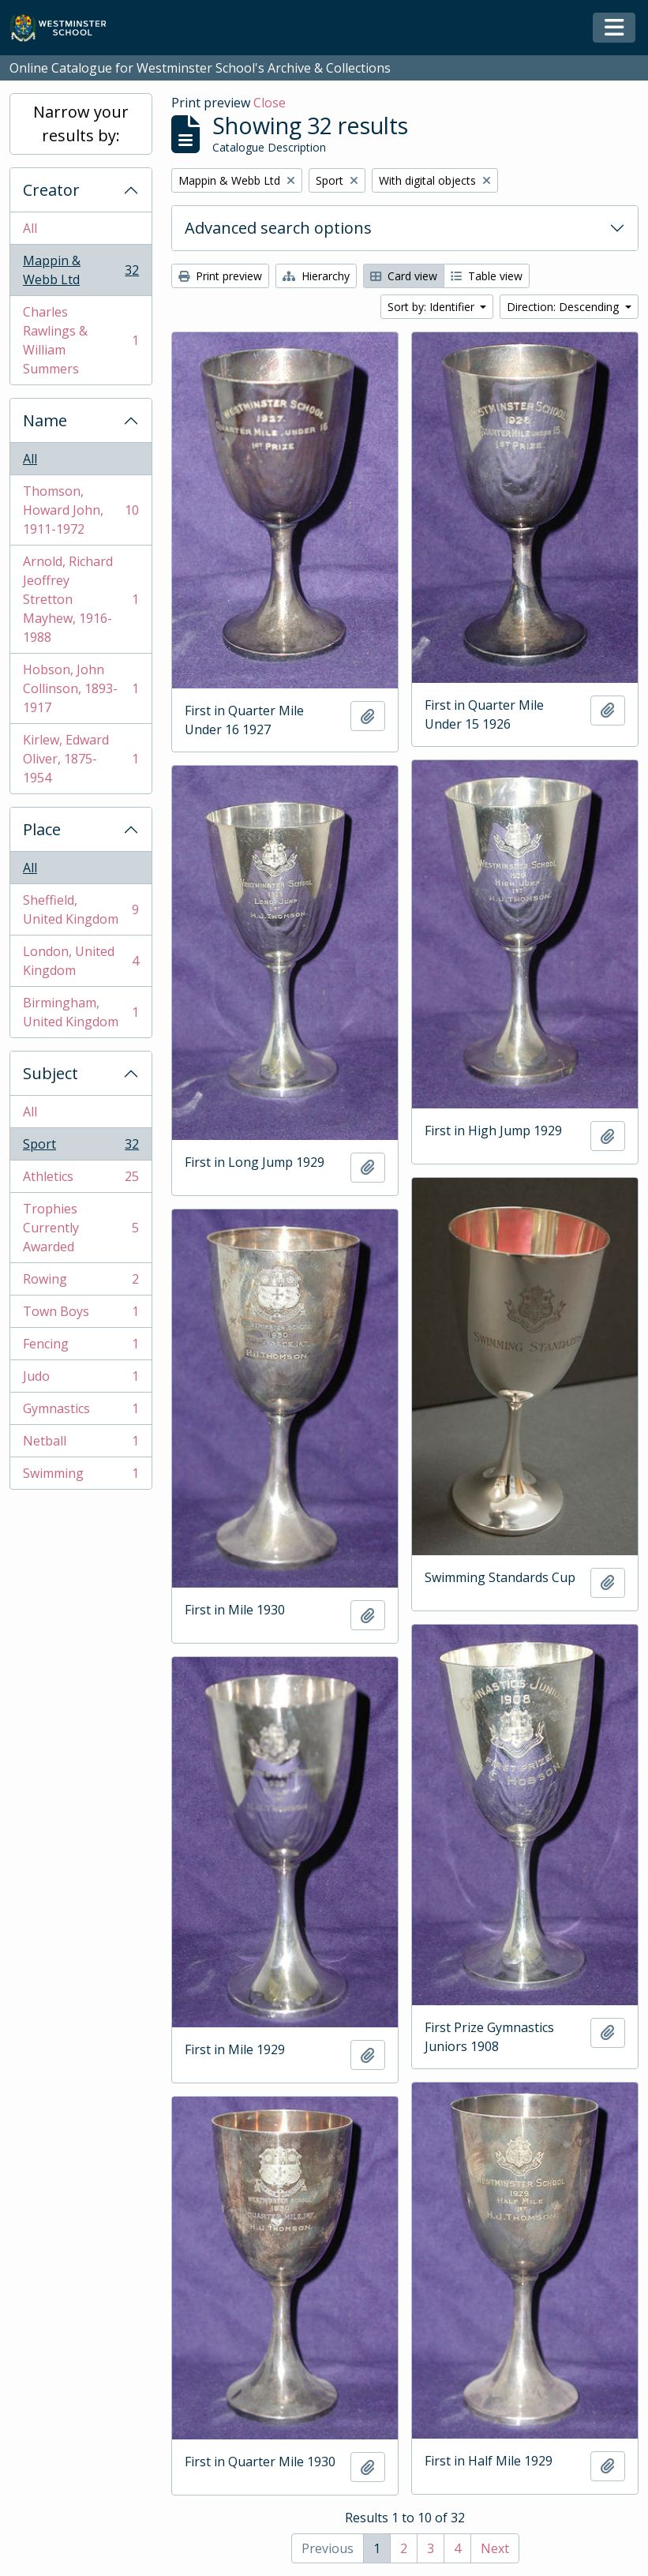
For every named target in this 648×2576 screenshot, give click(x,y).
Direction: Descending (564, 306)
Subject (50, 1073)
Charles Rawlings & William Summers (80, 340)
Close (269, 102)
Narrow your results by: (81, 123)
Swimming (80, 1476)
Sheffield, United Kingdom (80, 909)
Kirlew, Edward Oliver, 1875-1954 (80, 758)
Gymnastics (80, 1412)
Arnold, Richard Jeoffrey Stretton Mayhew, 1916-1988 (80, 599)
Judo (80, 1380)
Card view (403, 275)
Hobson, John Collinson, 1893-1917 (80, 688)
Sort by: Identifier (433, 306)
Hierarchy (316, 275)
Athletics (80, 1180)
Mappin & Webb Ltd (80, 270)
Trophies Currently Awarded (80, 1227)
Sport (80, 1147)
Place (42, 829)
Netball (80, 1444)
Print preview (220, 275)
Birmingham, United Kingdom (80, 1012)
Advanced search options (278, 227)
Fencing (80, 1347)
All (30, 228)
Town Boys (80, 1315)
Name (45, 420)
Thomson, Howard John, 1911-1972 (80, 510)
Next (495, 2548)
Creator (51, 190)
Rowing (80, 1282)
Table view (487, 275)
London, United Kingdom (80, 961)
